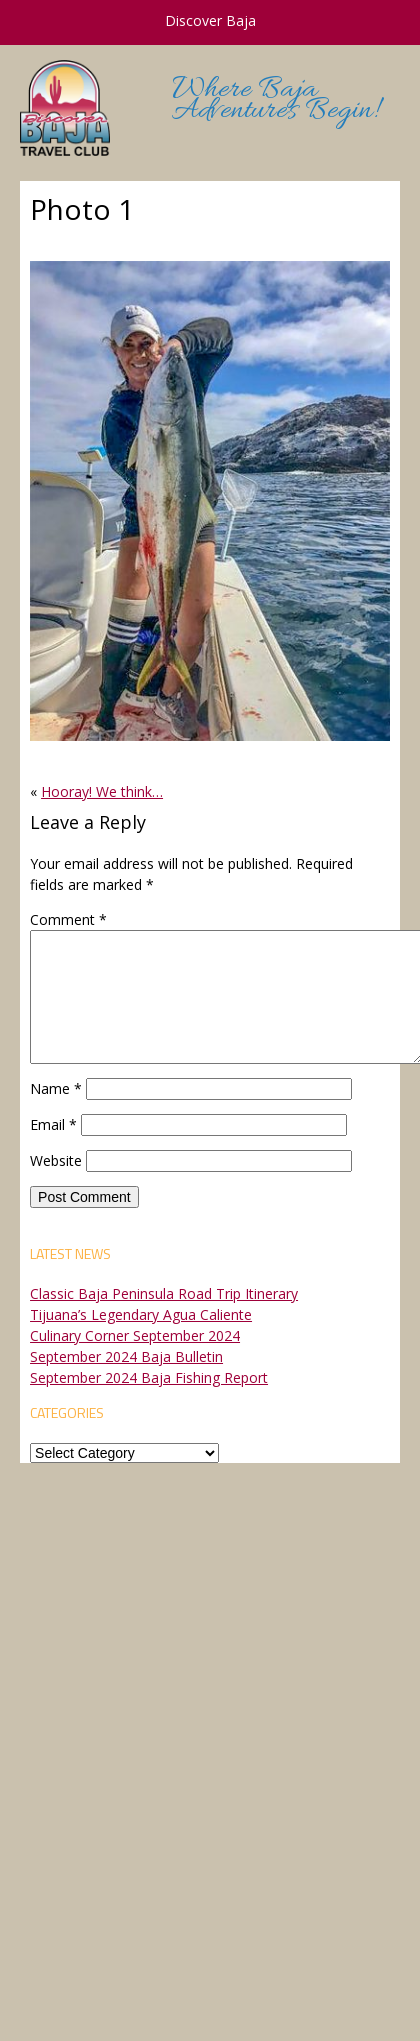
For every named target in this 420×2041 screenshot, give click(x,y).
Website (56, 1160)
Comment (68, 919)
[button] (210, 501)
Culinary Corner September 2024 (135, 1335)
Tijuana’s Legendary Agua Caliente (141, 1314)
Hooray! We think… (102, 791)
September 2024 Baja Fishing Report (149, 1377)
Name (56, 1088)
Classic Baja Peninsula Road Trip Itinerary (164, 1293)
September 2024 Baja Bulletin (126, 1356)
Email (53, 1124)
